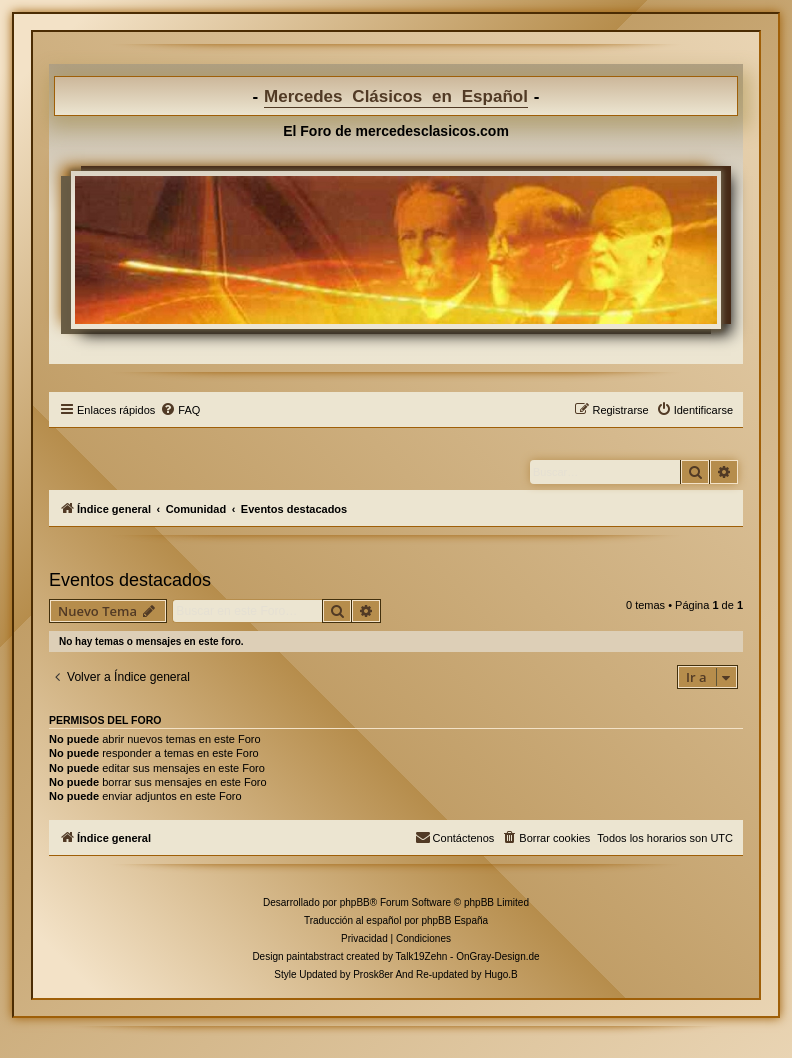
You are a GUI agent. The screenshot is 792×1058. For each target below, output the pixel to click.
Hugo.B (500, 974)
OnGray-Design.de (497, 956)
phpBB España (454, 920)
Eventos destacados (130, 580)
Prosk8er (373, 974)
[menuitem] (180, 410)
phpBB (355, 902)
